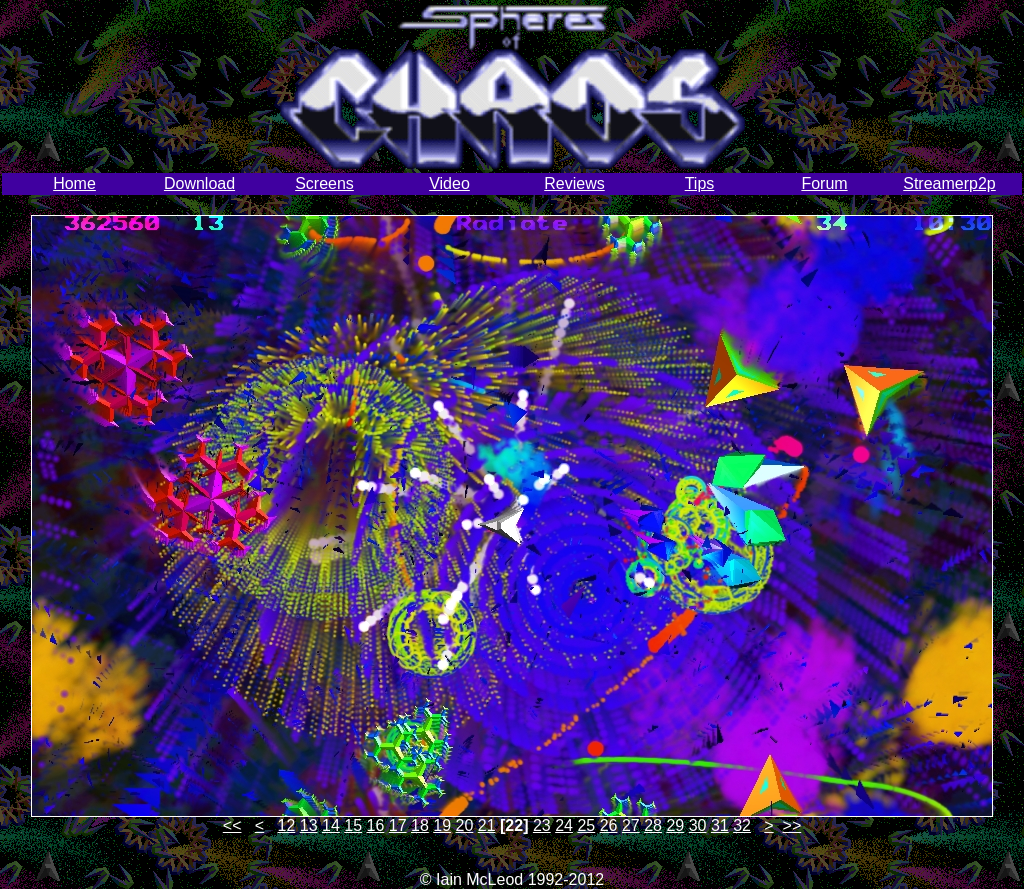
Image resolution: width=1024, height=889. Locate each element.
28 (653, 825)
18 (420, 825)
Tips (700, 183)
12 (287, 825)
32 (742, 825)
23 (542, 825)
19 (442, 825)
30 (698, 825)
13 (309, 825)
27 (631, 825)
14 (331, 825)
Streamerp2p (949, 183)
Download (199, 183)
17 (398, 825)
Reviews (574, 183)
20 (465, 825)
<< (232, 825)
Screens (324, 183)
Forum (824, 183)
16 (376, 825)
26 (609, 825)
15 (353, 825)
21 (487, 825)
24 (564, 825)
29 (675, 825)
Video (449, 183)
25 (586, 825)
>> (792, 825)
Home (74, 183)
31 (720, 825)
